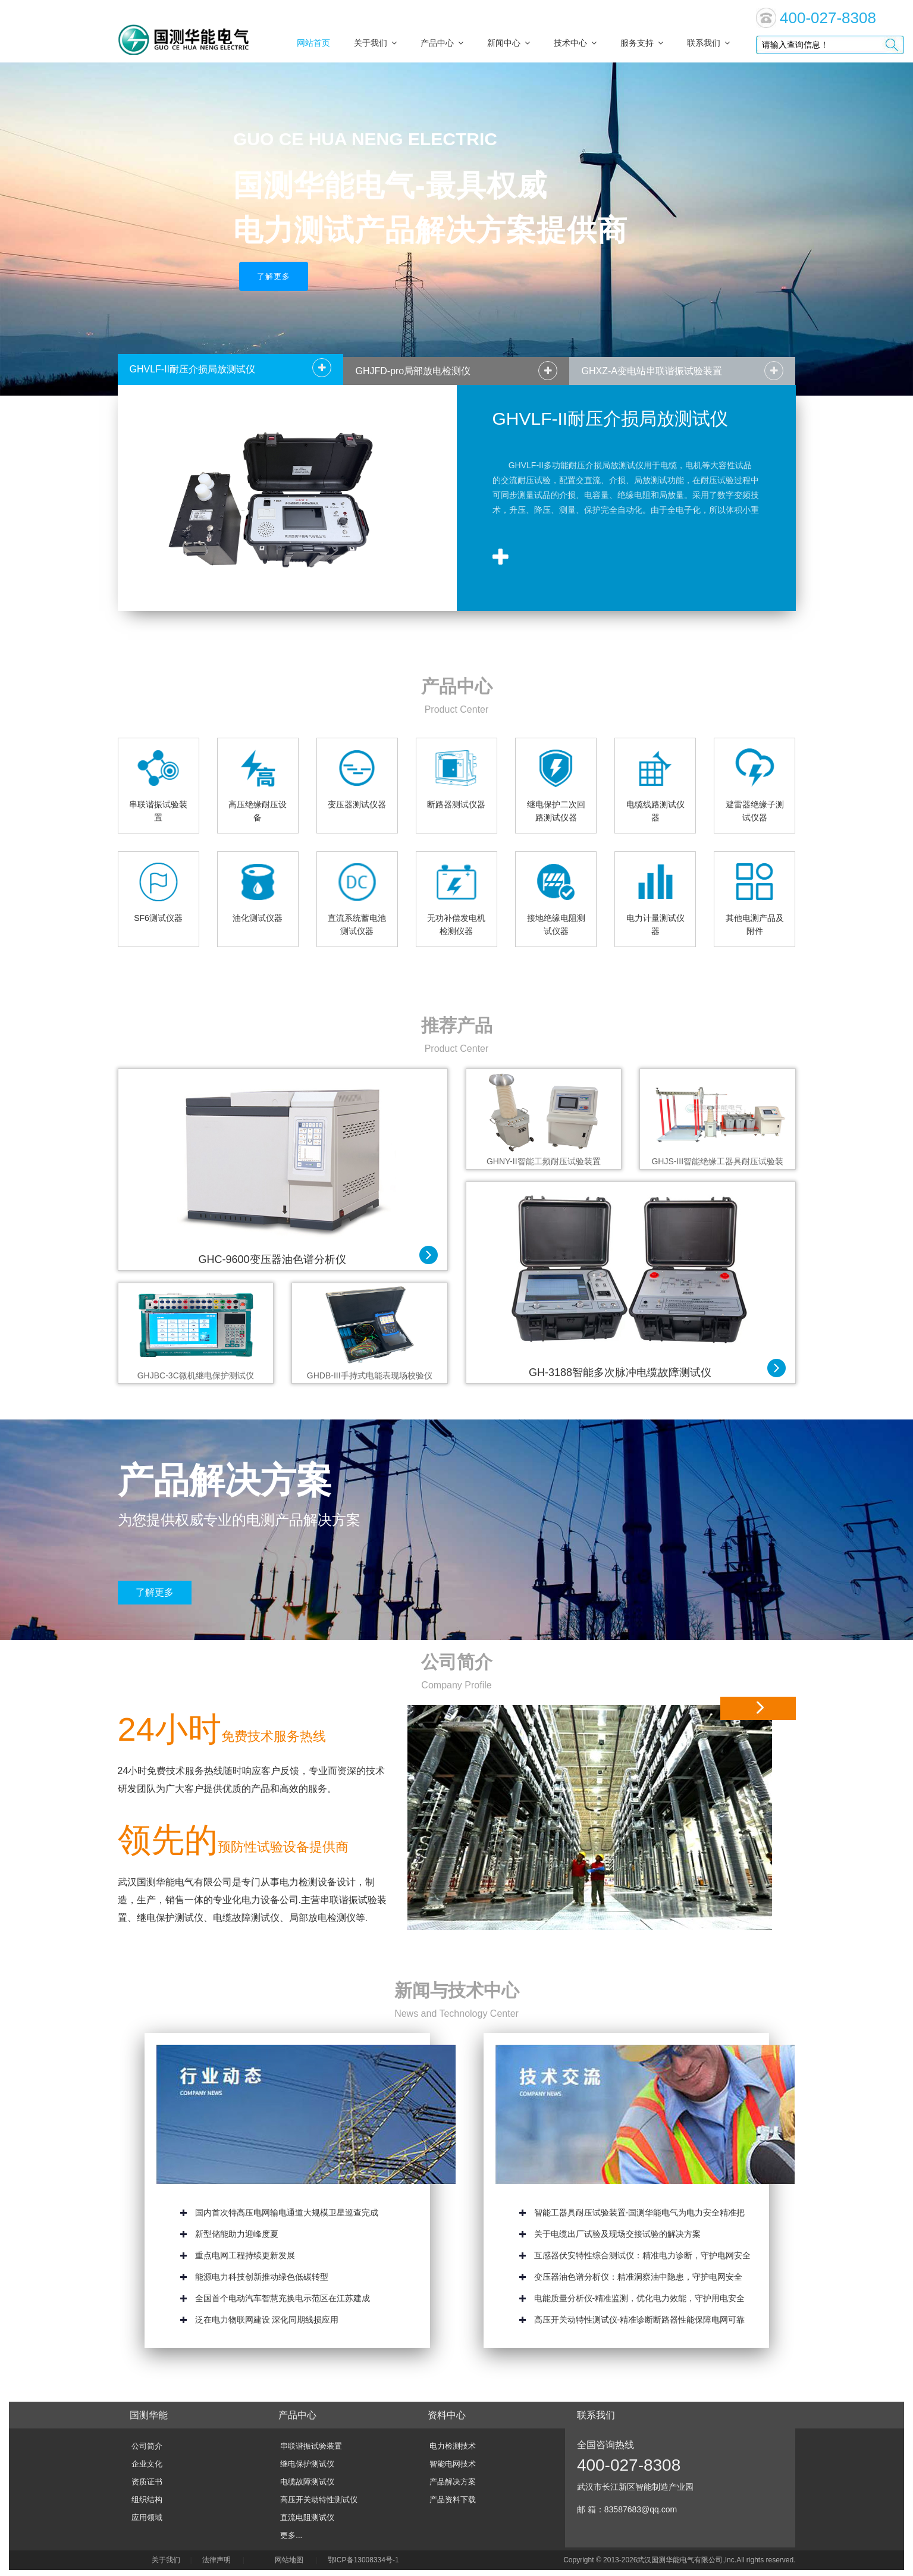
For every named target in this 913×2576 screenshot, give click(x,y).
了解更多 (273, 276)
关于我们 (375, 43)
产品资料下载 (452, 2499)
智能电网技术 (452, 2463)
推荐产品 (456, 1025)
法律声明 (216, 2560)
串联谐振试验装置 (311, 2446)
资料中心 (447, 2415)
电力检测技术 (452, 2446)
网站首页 (313, 43)
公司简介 (456, 1662)
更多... (291, 2535)
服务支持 (641, 43)
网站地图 (289, 2560)
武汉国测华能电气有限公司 (680, 2560)
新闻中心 (508, 43)
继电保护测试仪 (307, 2463)
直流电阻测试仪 (307, 2517)
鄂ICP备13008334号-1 (365, 2560)
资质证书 (146, 2481)
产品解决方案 (452, 2481)
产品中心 (442, 43)
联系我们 (708, 43)
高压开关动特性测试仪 (318, 2499)
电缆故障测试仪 (307, 2481)
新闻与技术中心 (456, 1990)
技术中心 (575, 43)
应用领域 (146, 2517)
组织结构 (146, 2499)
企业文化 (146, 2463)
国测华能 (149, 2415)
